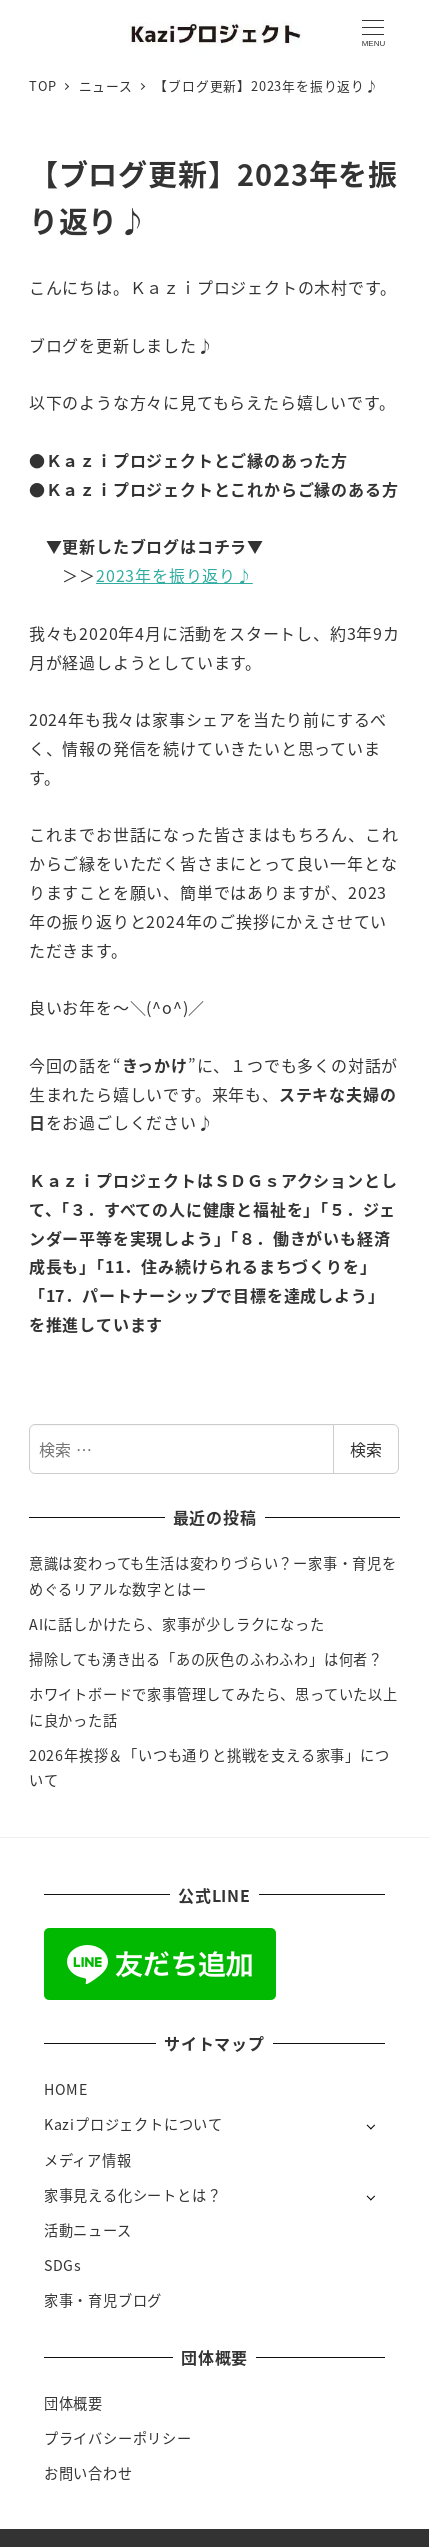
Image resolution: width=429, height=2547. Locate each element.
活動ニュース (88, 2230)
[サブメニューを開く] (370, 2125)
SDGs (63, 2265)
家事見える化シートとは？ (133, 2195)
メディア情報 (88, 2160)
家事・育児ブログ (103, 2300)
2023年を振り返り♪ (174, 575)
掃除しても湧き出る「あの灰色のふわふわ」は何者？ (206, 1659)
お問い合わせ (88, 2473)
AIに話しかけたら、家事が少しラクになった (177, 1624)
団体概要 (73, 2403)
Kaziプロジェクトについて (133, 2124)
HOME (66, 2089)
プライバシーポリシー (118, 2438)
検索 (366, 1449)
